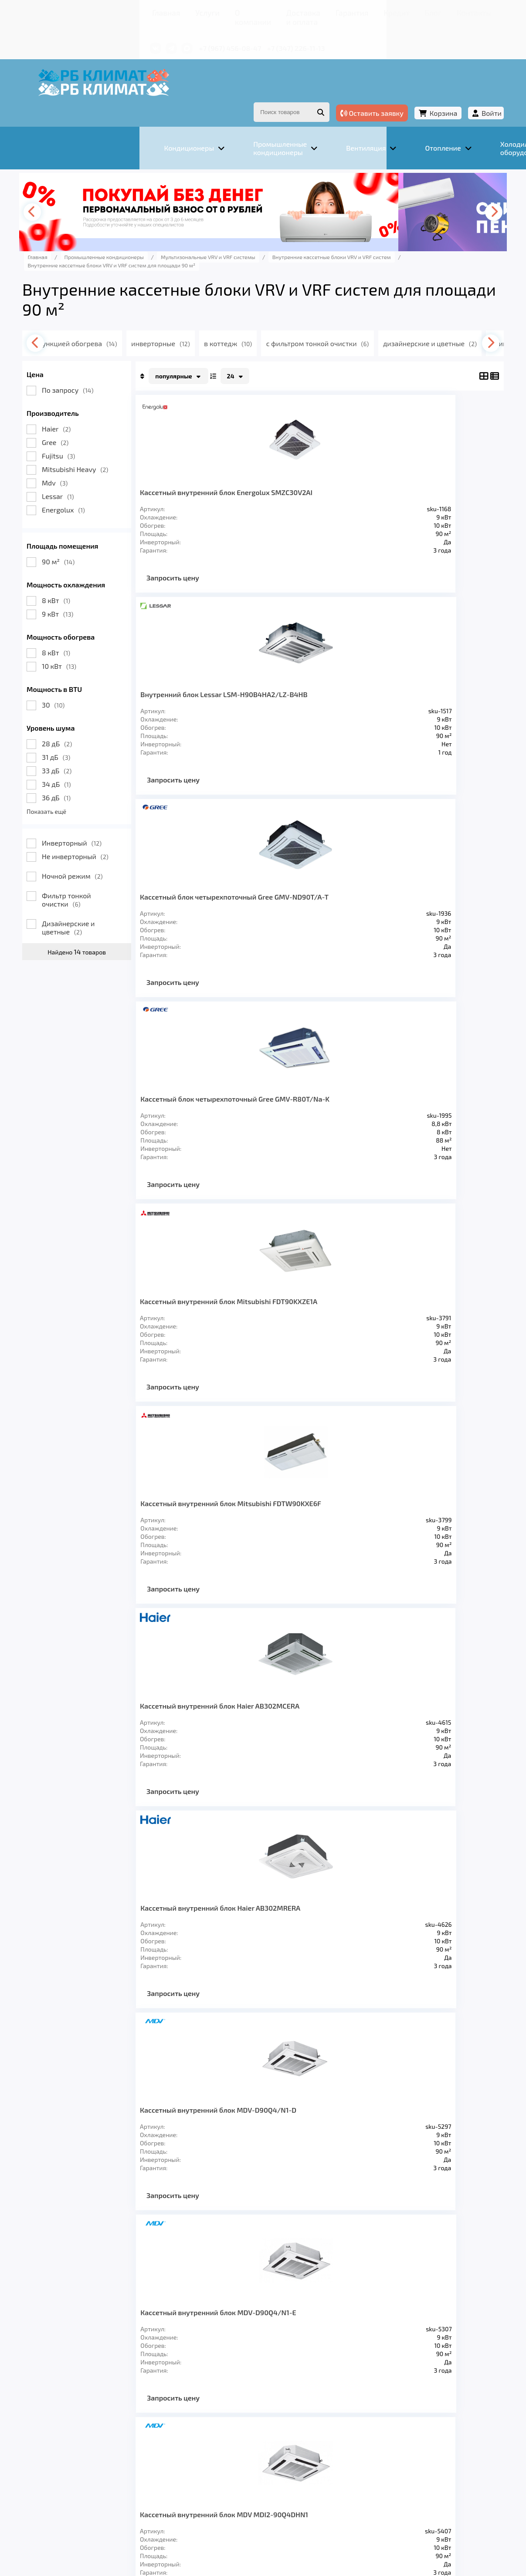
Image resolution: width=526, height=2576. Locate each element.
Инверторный (123, 819)
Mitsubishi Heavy (126, 446)
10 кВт (110, 642)
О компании (162, 11)
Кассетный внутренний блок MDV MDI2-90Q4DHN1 (247, 1525)
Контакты (371, 11)
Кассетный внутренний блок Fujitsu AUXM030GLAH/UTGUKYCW (250, 1736)
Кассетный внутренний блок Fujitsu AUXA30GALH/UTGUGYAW (385, 1525)
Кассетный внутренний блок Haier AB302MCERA (248, 1104)
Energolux (114, 486)
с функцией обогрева (142, 320)
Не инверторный (126, 833)
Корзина (392, 91)
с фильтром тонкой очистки (394, 320)
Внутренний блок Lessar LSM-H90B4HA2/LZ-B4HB (376, 473)
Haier (107, 405)
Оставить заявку (320, 91)
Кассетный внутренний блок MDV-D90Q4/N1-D (248, 1315)
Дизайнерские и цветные (119, 904)
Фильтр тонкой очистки (118, 876)
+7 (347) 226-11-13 (222, 34)
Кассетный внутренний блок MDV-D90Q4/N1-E (383, 1315)
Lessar (109, 473)
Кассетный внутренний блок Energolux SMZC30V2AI (239, 473)
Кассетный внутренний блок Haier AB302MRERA (383, 1104)
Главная (91, 11)
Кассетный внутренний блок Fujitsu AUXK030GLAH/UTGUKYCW (385, 1736)
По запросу (119, 366)
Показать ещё (98, 788)
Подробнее (89, 2509)
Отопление (228, 2436)
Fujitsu (109, 432)
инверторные (231, 320)
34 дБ (107, 760)
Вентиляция (170, 2436)
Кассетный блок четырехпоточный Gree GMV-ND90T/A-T (249, 683)
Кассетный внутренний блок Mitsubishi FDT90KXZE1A (239, 894)
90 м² (109, 538)
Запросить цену (224, 562)
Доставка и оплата (221, 11)
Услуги (123, 11)
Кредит (311, 11)
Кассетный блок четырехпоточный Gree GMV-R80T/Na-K (384, 683)
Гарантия (276, 11)
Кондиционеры (105, 2436)
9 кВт (109, 590)
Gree (106, 419)
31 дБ (107, 733)
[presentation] (86, 188)
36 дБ (107, 774)
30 (104, 681)
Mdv (106, 459)
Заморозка (284, 2436)
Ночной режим (123, 852)
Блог (339, 11)
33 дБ (108, 747)
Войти (441, 91)
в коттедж (302, 320)
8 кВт (107, 577)
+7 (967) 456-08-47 (156, 34)
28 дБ (108, 720)
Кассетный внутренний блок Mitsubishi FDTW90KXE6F (374, 894)
